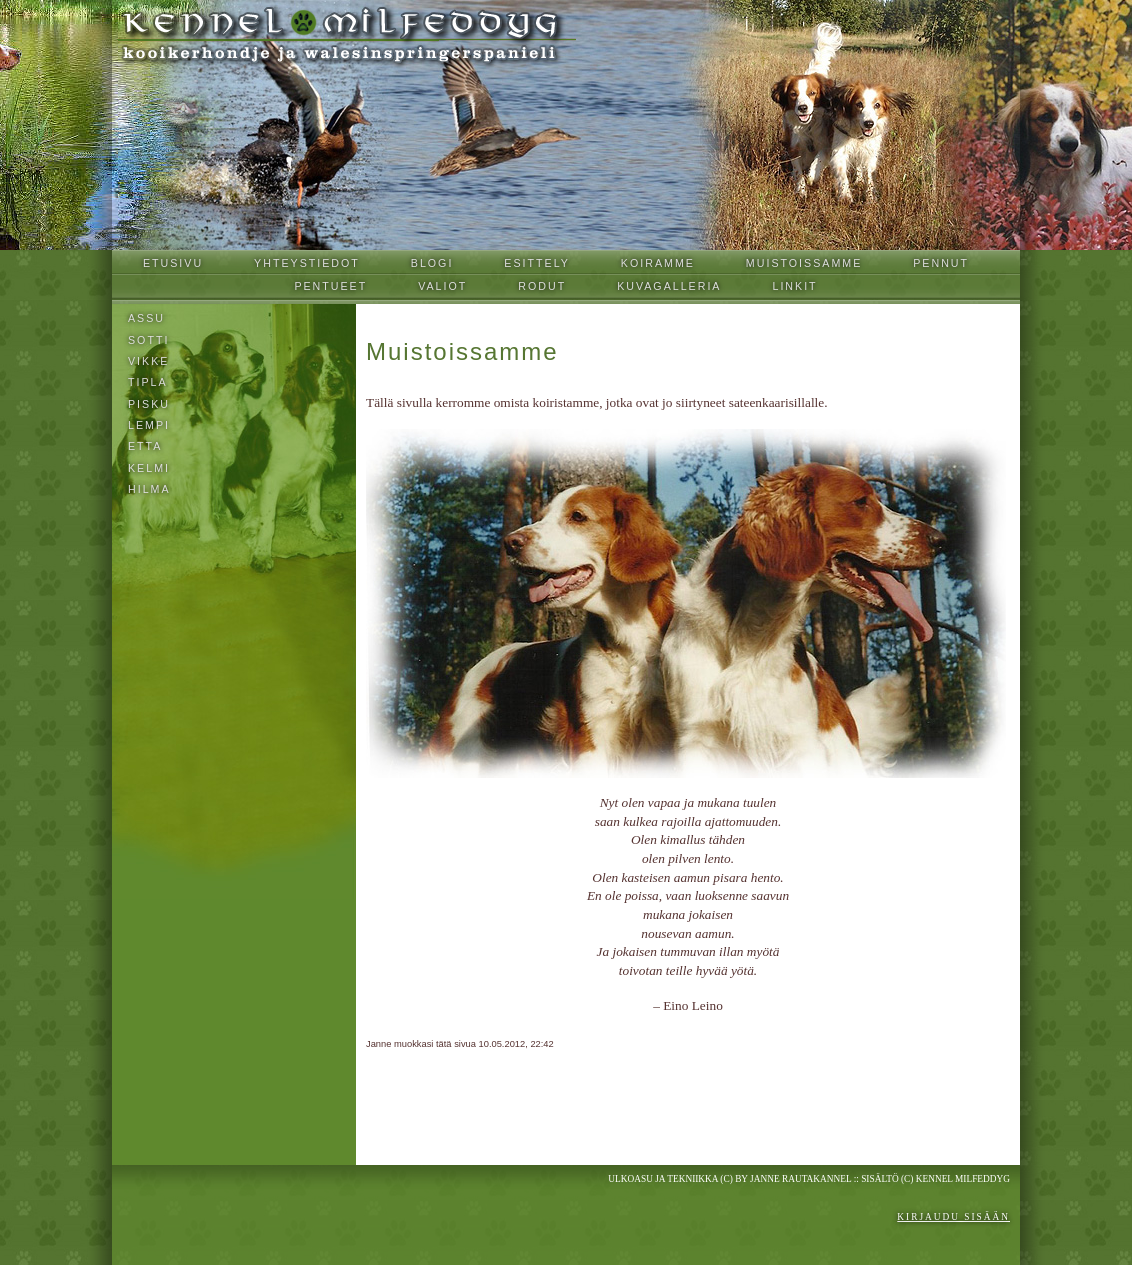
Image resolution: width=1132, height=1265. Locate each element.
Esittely (537, 263)
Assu (146, 318)
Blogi (432, 263)
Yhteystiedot (307, 263)
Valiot (442, 286)
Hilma (149, 489)
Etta (145, 446)
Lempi (149, 425)
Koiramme (658, 263)
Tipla (148, 382)
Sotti (148, 340)
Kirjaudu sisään (953, 1217)
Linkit (794, 286)
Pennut (941, 263)
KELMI (149, 468)
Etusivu (173, 263)
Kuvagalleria (669, 286)
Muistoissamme (804, 263)
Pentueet (330, 286)
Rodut (542, 286)
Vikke (148, 361)
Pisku (149, 404)
